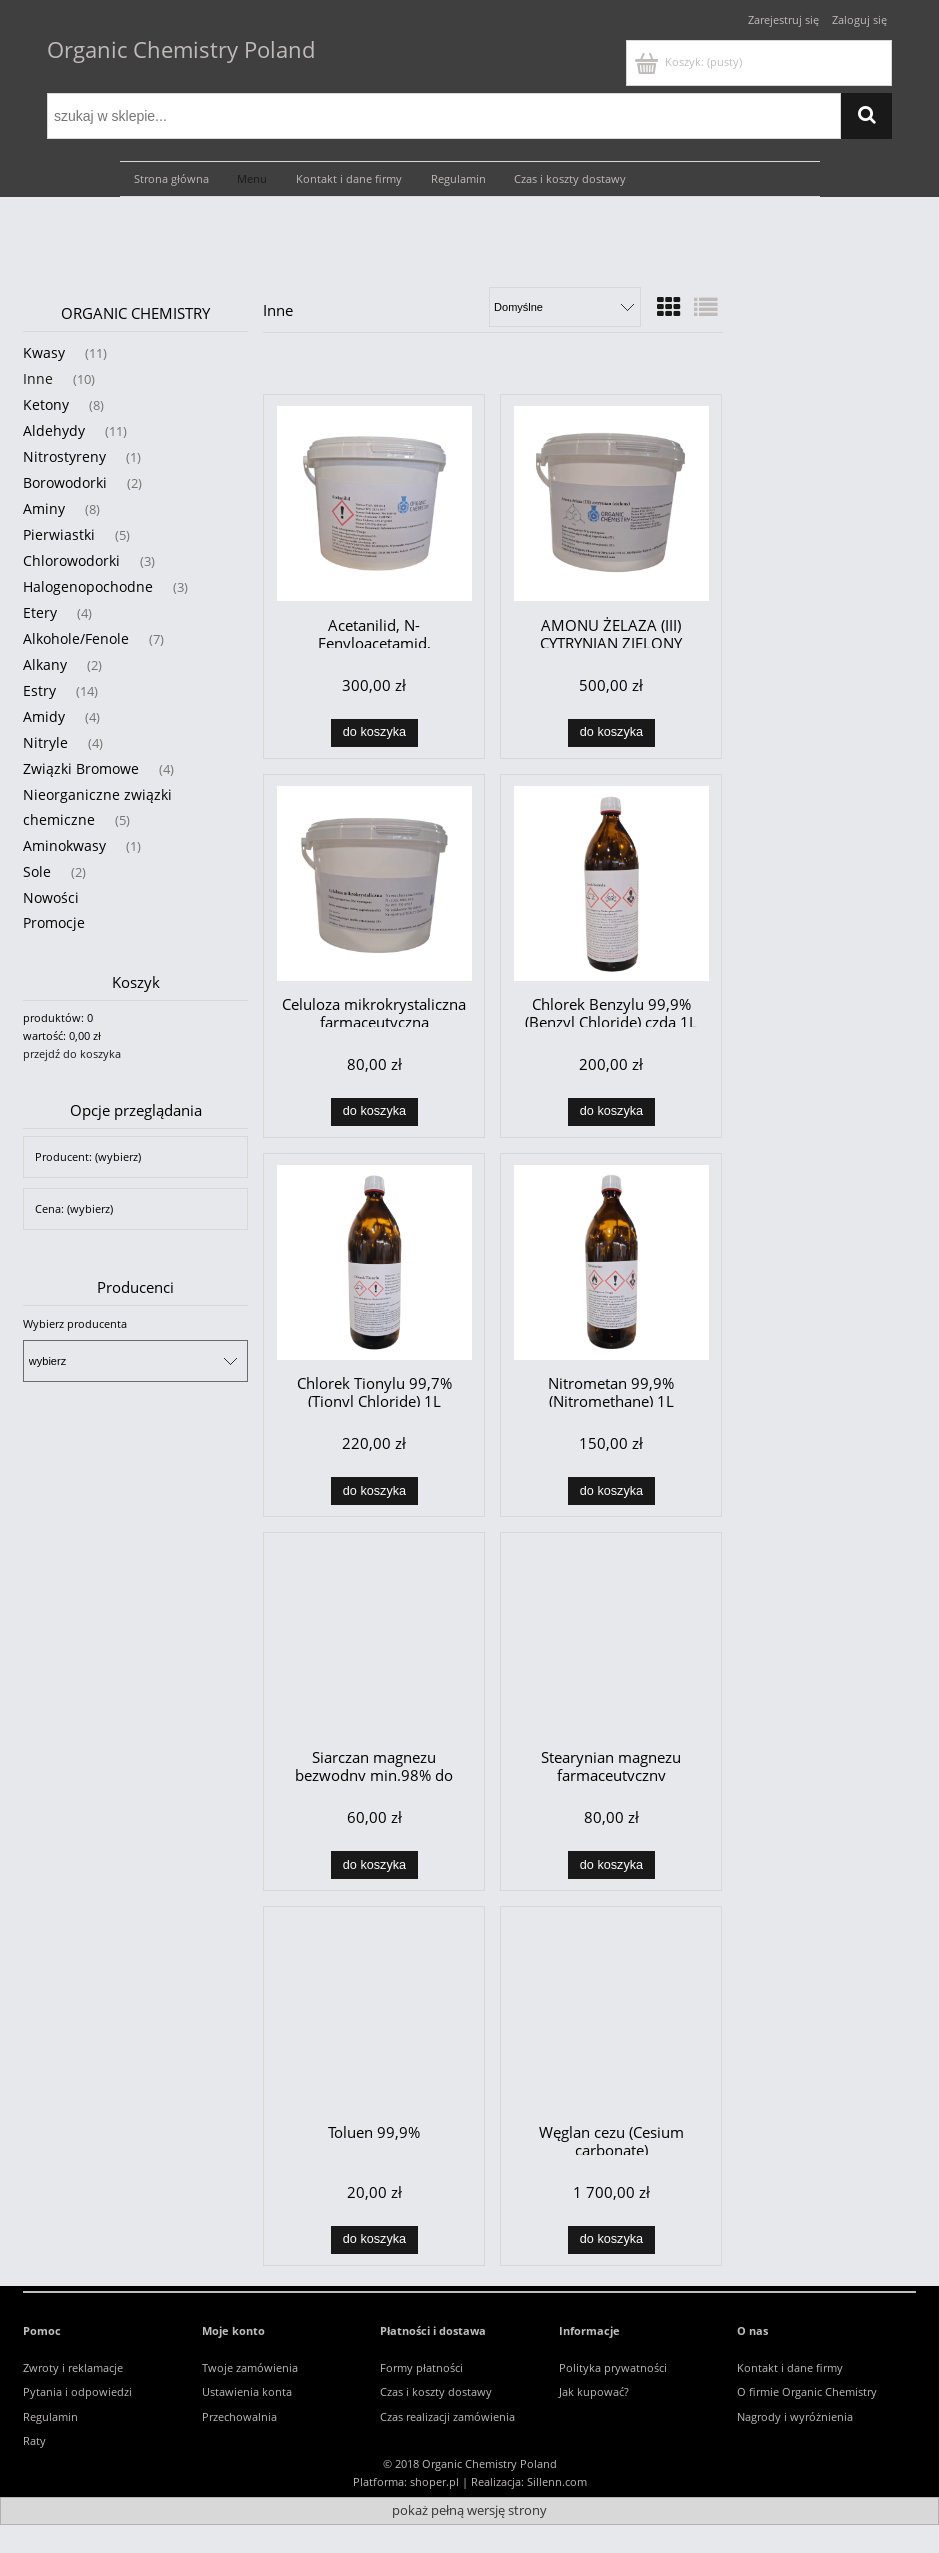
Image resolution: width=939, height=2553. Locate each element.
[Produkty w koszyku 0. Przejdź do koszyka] (690, 61)
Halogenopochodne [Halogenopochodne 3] (88, 586)
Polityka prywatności (613, 2367)
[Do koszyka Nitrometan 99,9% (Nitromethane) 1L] (611, 1491)
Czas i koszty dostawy (436, 2391)
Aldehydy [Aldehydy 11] (54, 430)
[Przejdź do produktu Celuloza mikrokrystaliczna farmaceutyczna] (374, 883)
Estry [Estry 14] (39, 690)
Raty (34, 2440)
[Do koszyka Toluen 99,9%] (374, 2240)
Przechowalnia (239, 2416)
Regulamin (50, 2416)
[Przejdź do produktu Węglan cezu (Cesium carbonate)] (611, 2013)
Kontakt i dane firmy (790, 2367)
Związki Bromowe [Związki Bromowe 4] (81, 768)
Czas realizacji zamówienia (447, 2416)
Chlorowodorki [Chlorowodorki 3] (71, 560)
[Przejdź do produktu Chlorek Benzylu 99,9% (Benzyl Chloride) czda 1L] (611, 883)
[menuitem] (172, 179)
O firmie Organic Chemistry (807, 2391)
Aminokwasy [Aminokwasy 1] (64, 845)
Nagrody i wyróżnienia (795, 2416)
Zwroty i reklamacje (73, 2367)
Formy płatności (421, 2367)
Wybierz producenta (75, 1324)
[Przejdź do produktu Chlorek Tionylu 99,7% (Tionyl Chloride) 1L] (374, 1262)
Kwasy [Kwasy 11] (44, 352)
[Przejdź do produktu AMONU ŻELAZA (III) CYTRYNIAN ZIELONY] (611, 503)
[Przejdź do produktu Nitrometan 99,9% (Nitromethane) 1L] (611, 1262)
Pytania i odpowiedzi (77, 2391)
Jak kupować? (594, 2391)
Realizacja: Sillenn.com (529, 2481)
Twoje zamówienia (250, 2367)
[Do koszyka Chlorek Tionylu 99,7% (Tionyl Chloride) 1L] (374, 1491)
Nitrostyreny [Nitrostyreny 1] (64, 456)
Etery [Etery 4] (40, 612)
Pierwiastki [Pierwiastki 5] (59, 534)
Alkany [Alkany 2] (45, 664)
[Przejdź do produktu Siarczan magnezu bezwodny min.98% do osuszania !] (374, 1639)
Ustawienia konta (247, 2391)
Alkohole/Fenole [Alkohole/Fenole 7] (76, 638)
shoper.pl (434, 2481)
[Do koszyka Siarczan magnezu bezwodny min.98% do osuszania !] (374, 1865)
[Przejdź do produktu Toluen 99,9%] (374, 2013)
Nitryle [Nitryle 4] (45, 742)
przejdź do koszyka (72, 1053)
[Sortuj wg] (565, 307)
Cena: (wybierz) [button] (74, 1208)
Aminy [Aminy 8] (44, 508)
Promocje (54, 922)
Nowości (51, 897)
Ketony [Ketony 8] (46, 404)
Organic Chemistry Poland (181, 49)
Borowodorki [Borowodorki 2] (65, 482)
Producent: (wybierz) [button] (88, 1156)
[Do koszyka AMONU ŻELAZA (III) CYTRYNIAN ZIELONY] (611, 733)
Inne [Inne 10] (38, 378)
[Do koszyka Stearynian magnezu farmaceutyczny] (611, 1865)
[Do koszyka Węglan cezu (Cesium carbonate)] (611, 2240)
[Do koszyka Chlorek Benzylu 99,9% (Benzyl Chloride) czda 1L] (611, 1112)
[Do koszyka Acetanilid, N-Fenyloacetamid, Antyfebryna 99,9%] (374, 733)
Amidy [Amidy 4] (44, 716)
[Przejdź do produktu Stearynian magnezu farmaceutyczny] (611, 1639)
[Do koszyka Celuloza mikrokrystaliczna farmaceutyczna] (374, 1112)
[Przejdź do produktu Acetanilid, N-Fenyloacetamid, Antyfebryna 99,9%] (374, 503)
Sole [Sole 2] (37, 871)
